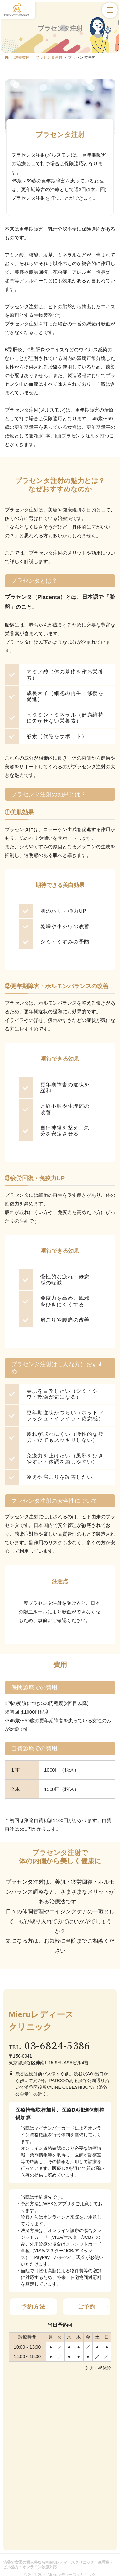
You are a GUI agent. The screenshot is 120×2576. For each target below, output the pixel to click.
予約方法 (33, 2307)
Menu (110, 10)
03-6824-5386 (58, 2046)
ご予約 (87, 2307)
